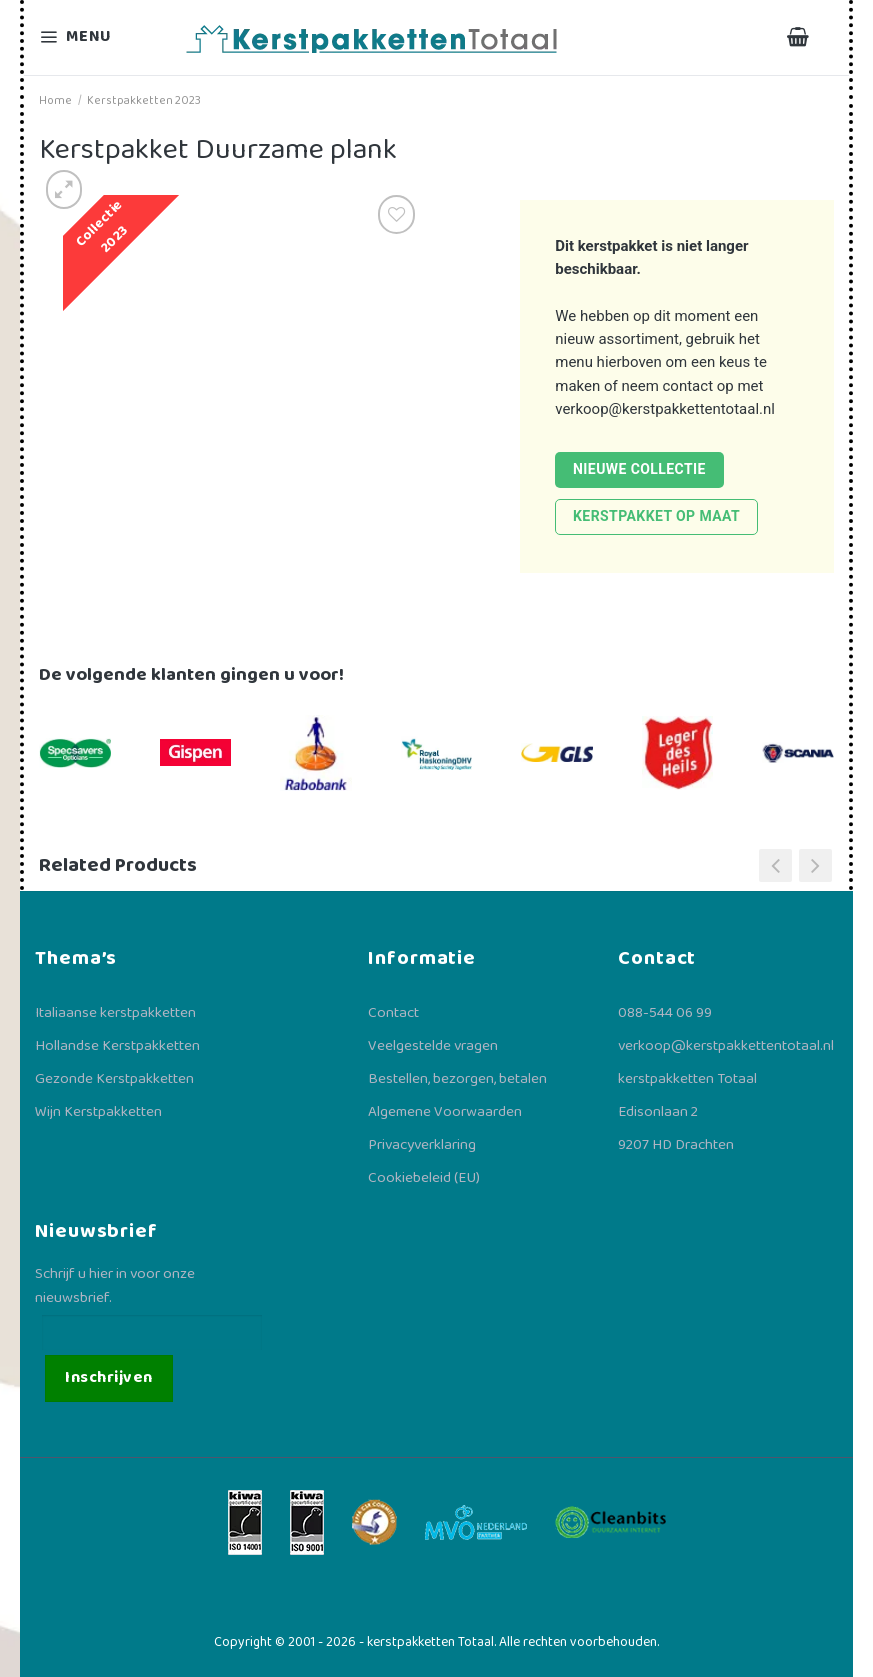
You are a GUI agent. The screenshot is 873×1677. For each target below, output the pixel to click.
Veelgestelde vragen (433, 1046)
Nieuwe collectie (639, 469)
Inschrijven (108, 1377)
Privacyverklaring (422, 1145)
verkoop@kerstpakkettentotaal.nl (665, 409)
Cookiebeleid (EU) (424, 1178)
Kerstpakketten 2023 (144, 100)
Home (55, 100)
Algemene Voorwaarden (445, 1112)
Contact (393, 1013)
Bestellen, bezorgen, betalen (457, 1079)
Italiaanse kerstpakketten (115, 1013)
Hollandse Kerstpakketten (117, 1046)
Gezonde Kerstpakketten (114, 1079)
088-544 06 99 (665, 1013)
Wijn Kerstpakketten (98, 1112)
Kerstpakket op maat (656, 516)
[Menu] (88, 37)
